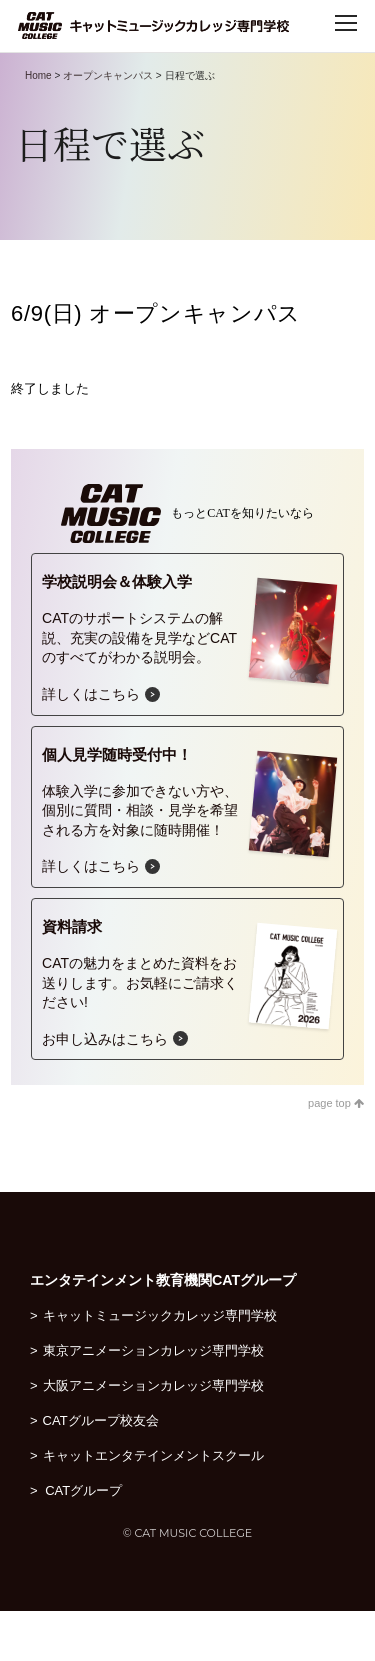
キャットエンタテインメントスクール (153, 1455)
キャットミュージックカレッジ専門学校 (160, 1315)
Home (38, 75)
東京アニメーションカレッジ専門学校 (153, 1350)
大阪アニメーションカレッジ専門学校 (153, 1385)
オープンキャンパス (108, 75)
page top (336, 1103)
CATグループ (92, 1490)
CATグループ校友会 (101, 1420)
